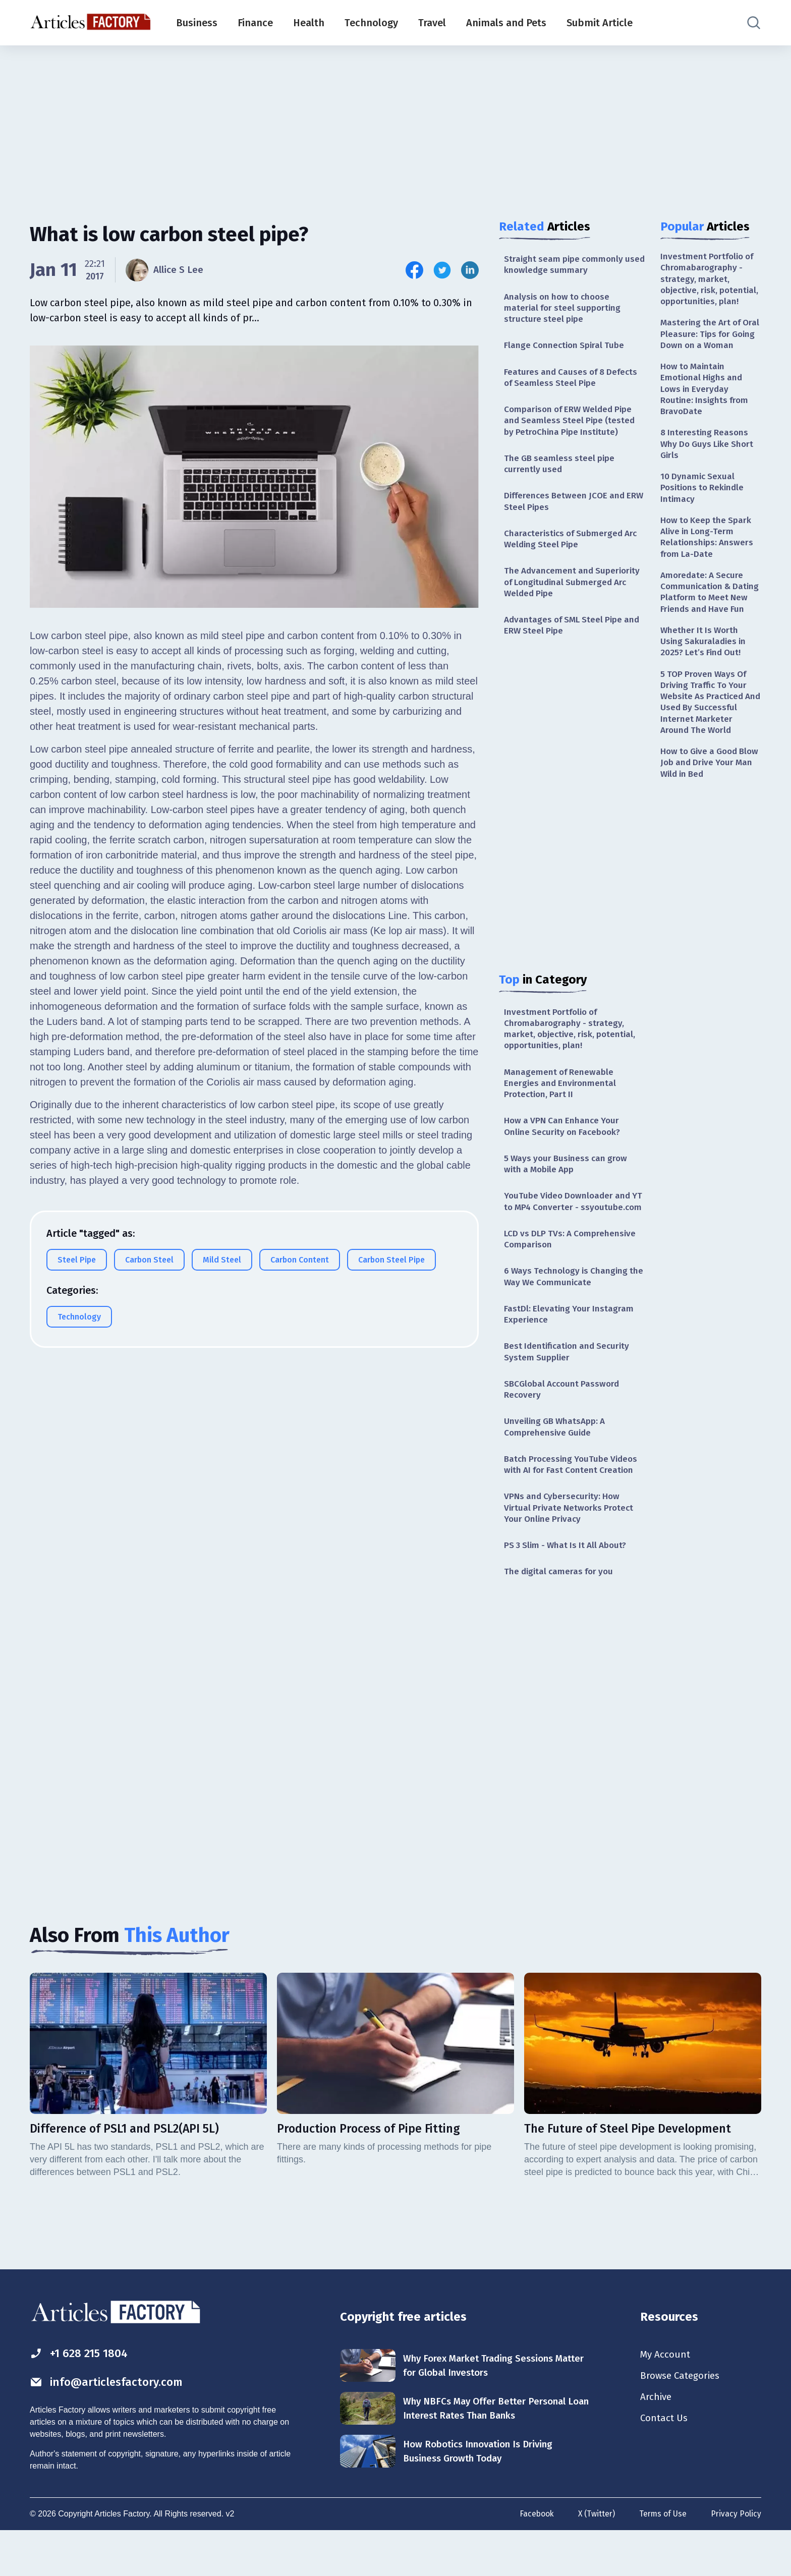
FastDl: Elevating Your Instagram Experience (570, 1349)
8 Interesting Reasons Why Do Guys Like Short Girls (709, 476)
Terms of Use (662, 2557)
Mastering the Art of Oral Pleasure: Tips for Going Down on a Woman (706, 355)
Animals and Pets (506, 23)
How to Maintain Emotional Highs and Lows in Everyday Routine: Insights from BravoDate (706, 418)
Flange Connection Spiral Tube (566, 348)
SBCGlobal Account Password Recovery (564, 1426)
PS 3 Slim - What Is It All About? (569, 1587)
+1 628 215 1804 (82, 2396)
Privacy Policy (735, 2557)
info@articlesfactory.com (110, 2426)
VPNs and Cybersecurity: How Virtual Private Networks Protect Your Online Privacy (571, 1548)
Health (308, 23)
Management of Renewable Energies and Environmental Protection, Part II (561, 1098)
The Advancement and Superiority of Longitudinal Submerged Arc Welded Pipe (574, 593)
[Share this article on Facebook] (414, 270)
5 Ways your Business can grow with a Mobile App (568, 1182)
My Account (666, 2398)
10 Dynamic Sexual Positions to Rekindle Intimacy (704, 521)
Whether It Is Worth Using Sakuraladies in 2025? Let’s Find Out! (704, 693)
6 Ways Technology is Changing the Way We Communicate (568, 1310)
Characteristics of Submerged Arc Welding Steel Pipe (573, 548)
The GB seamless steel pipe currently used (561, 470)
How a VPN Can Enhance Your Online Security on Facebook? (565, 1143)
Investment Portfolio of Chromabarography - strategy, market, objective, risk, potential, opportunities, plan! (572, 1042)
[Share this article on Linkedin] (470, 270)
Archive (656, 2442)
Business (196, 23)
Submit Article (600, 23)
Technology (371, 23)
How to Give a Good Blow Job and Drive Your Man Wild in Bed (710, 819)
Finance (255, 23)
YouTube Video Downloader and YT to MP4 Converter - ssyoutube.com (570, 1227)
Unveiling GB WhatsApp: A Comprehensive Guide (557, 1465)
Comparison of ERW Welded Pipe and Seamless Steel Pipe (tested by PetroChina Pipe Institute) (571, 426)
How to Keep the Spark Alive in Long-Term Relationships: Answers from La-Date (708, 572)
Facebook (533, 2557)
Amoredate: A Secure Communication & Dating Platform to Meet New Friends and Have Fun (710, 636)
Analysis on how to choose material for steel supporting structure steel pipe (564, 310)
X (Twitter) (594, 2557)
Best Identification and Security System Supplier (570, 1387)
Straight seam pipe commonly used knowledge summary (565, 265)
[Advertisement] (395, 123)
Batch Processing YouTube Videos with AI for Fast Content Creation (573, 1504)
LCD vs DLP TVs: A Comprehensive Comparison (572, 1271)
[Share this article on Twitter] (442, 270)
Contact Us (665, 2464)
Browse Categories (682, 2420)
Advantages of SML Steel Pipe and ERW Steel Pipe (566, 637)
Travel (432, 23)
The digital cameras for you (561, 1614)
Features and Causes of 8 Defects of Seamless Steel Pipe (573, 381)
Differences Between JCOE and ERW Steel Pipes (567, 509)
